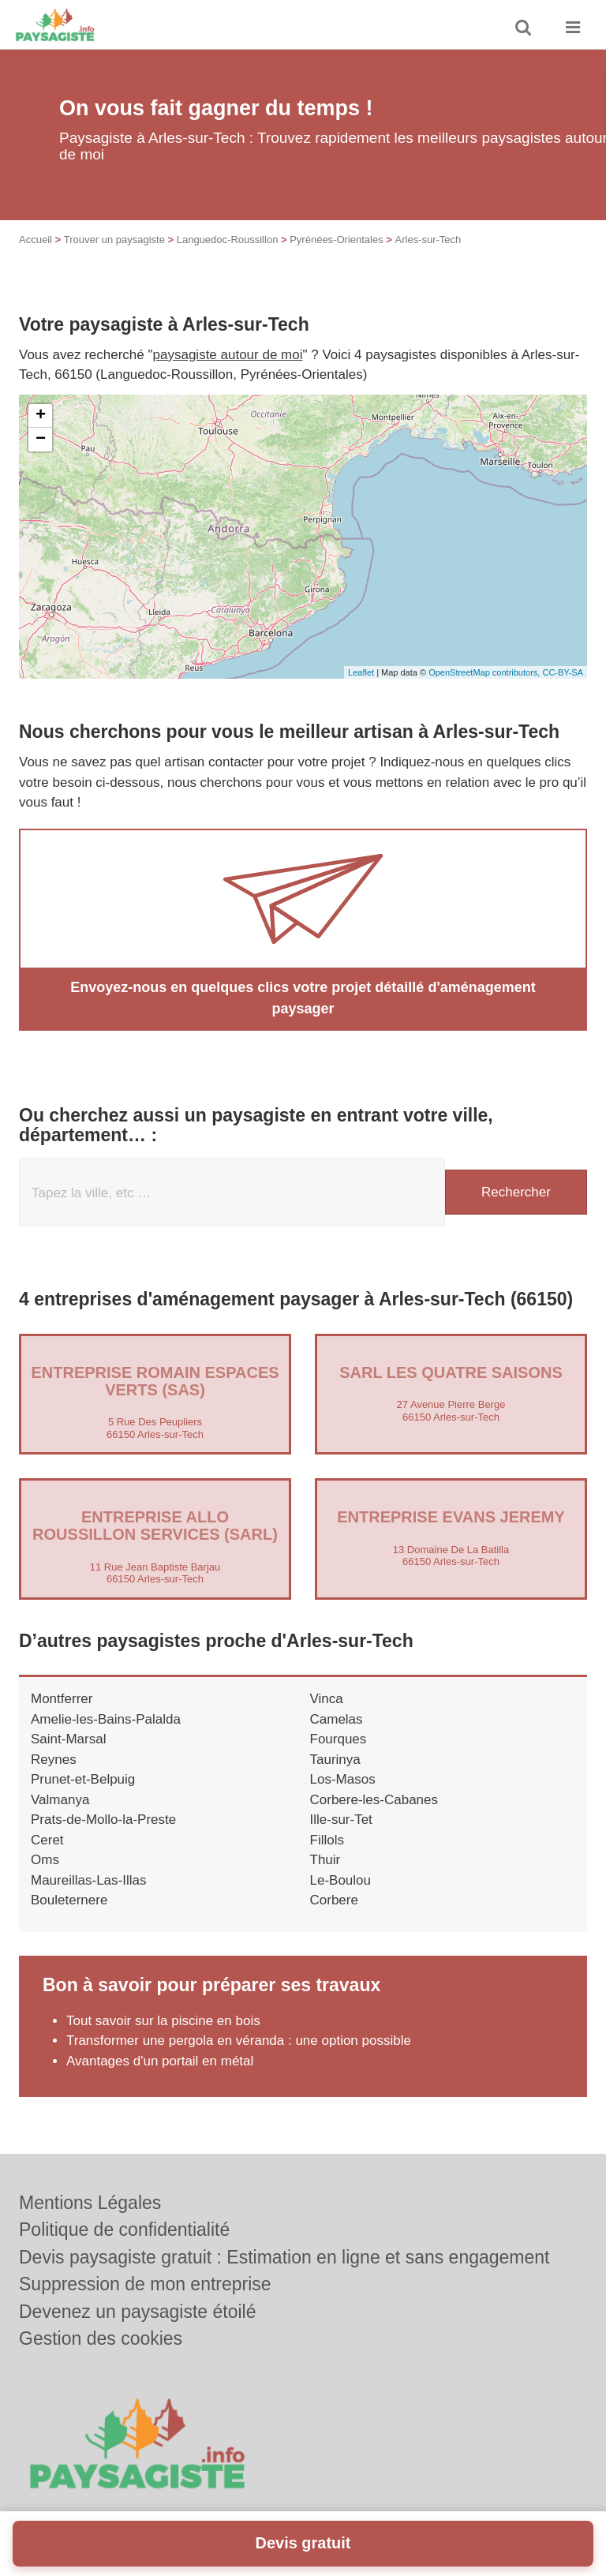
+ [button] (41, 416)
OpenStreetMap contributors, (485, 672)
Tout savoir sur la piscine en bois (163, 2020)
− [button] (41, 439)
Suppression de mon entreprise (145, 2284)
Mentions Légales (90, 2202)
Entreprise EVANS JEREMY (451, 1517)
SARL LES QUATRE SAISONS (451, 1372)
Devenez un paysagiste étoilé (137, 2311)
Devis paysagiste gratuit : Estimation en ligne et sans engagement (284, 2257)
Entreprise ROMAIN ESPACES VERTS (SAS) (155, 1381)
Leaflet (361, 672)
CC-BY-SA (562, 672)
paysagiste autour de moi (228, 354)
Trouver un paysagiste (114, 239)
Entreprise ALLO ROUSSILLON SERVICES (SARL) (155, 1525)
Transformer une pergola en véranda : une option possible (238, 2040)
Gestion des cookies (100, 2338)
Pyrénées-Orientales (336, 239)
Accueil (35, 239)
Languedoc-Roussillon (228, 239)
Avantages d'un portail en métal (159, 2061)
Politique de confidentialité (124, 2229)
